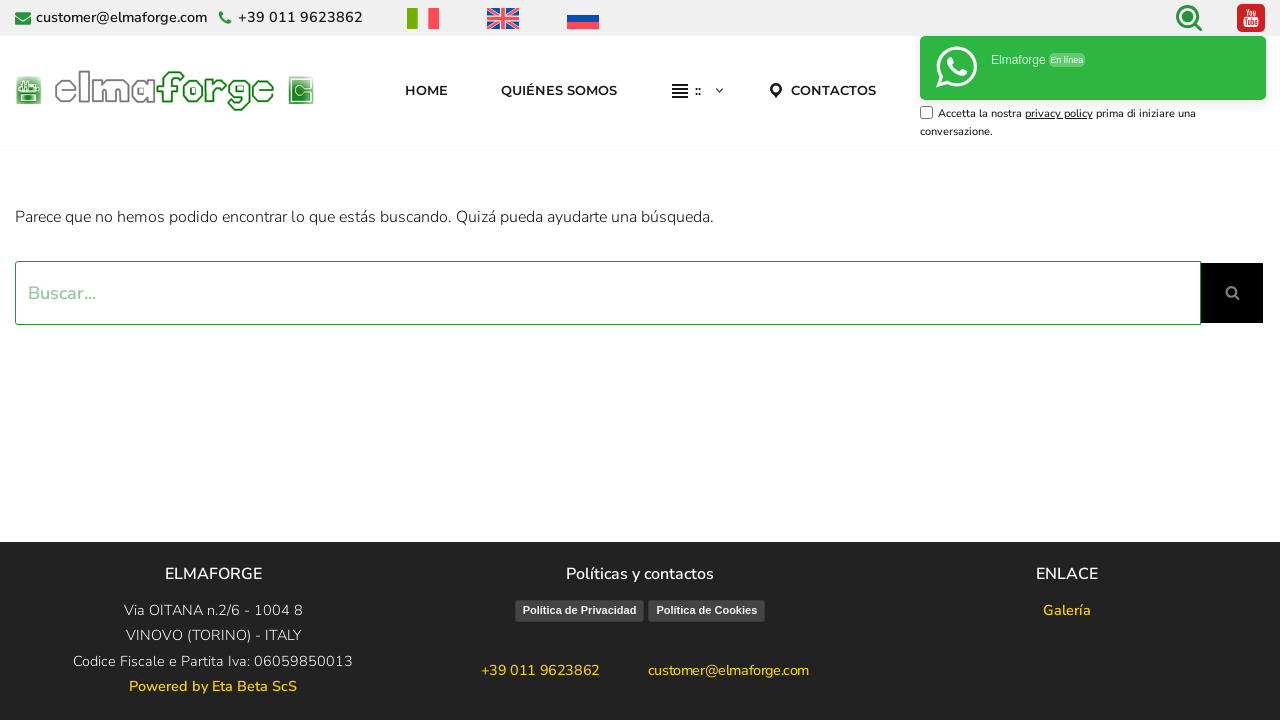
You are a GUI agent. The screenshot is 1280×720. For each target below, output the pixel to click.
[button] (719, 90)
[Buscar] (1189, 18)
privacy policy (1059, 113)
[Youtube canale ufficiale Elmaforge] (1251, 18)
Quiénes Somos (559, 90)
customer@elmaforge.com (121, 17)
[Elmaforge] (170, 91)
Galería (1067, 610)
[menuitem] (423, 18)
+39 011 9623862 (300, 17)
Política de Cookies (706, 610)
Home (426, 90)
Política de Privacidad (580, 610)
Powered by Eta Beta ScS (213, 686)
